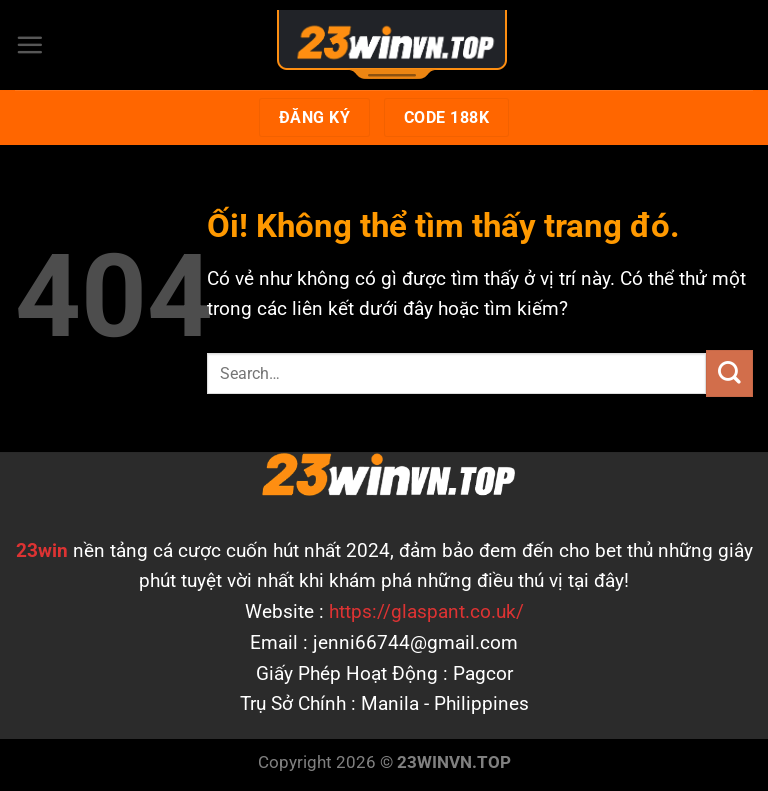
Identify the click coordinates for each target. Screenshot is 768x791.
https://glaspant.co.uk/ (426, 611)
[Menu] (29, 44)
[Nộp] (729, 373)
